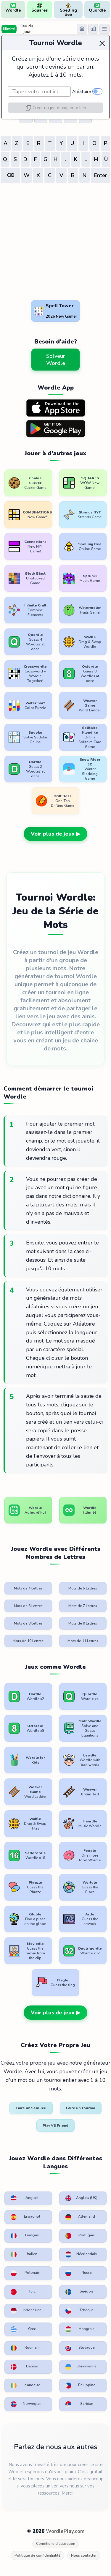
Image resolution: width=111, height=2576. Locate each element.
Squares (39, 8)
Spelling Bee (68, 10)
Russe (78, 2273)
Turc (23, 2292)
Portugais (80, 2236)
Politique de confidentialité (37, 2555)
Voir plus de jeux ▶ (55, 833)
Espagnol (25, 2217)
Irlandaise (25, 2385)
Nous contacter (83, 2555)
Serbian (79, 2404)
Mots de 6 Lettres (28, 1605)
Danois (24, 2367)
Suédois (79, 2292)
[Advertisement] (55, 243)
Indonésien (26, 2311)
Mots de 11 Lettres (82, 1640)
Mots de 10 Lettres (28, 1640)
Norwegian (26, 2404)
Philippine (80, 2385)
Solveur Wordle (55, 359)
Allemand (80, 2217)
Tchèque (79, 2311)
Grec (23, 2329)
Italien (24, 2254)
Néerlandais (81, 2254)
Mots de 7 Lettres (82, 1605)
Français (25, 2236)
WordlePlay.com (65, 2531)
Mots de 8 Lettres (28, 1623)
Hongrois (80, 2329)
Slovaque (80, 2348)
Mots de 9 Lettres (82, 1623)
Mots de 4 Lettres (28, 1588)
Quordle (97, 8)
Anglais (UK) (81, 2198)
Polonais (25, 2273)
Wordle (13, 8)
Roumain (25, 2348)
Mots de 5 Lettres (82, 1588)
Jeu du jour (27, 28)
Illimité (9, 29)
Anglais (24, 2198)
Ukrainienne (81, 2367)
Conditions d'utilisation (55, 2543)
